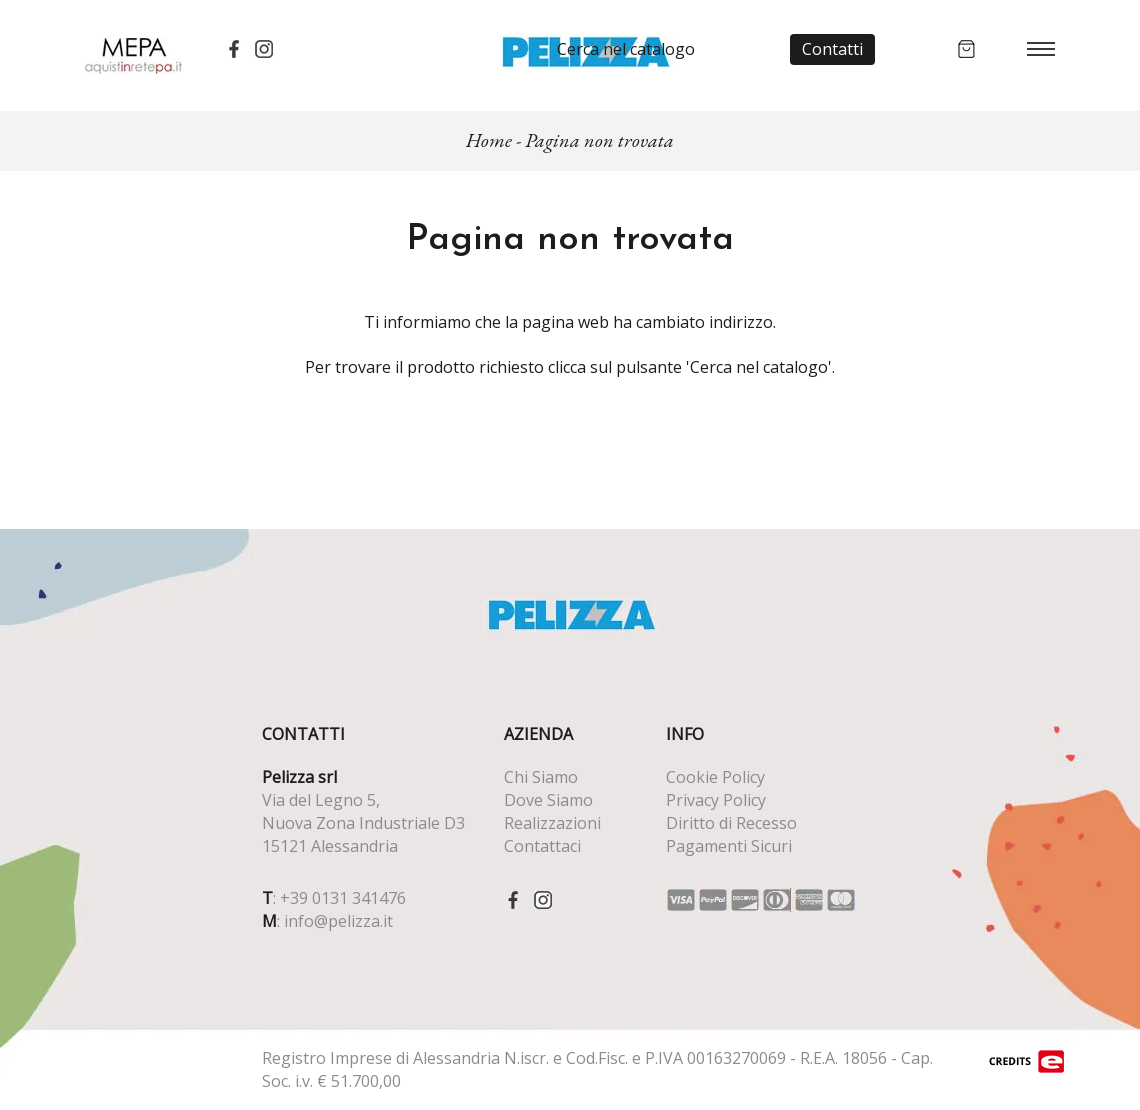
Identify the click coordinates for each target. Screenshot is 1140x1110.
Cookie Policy (715, 777)
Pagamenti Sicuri (729, 846)
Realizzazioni (552, 823)
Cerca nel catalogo (626, 49)
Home (489, 140)
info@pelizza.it (338, 921)
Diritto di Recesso (731, 823)
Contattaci (542, 846)
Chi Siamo (541, 777)
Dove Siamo (548, 800)
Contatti (832, 49)
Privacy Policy (716, 800)
